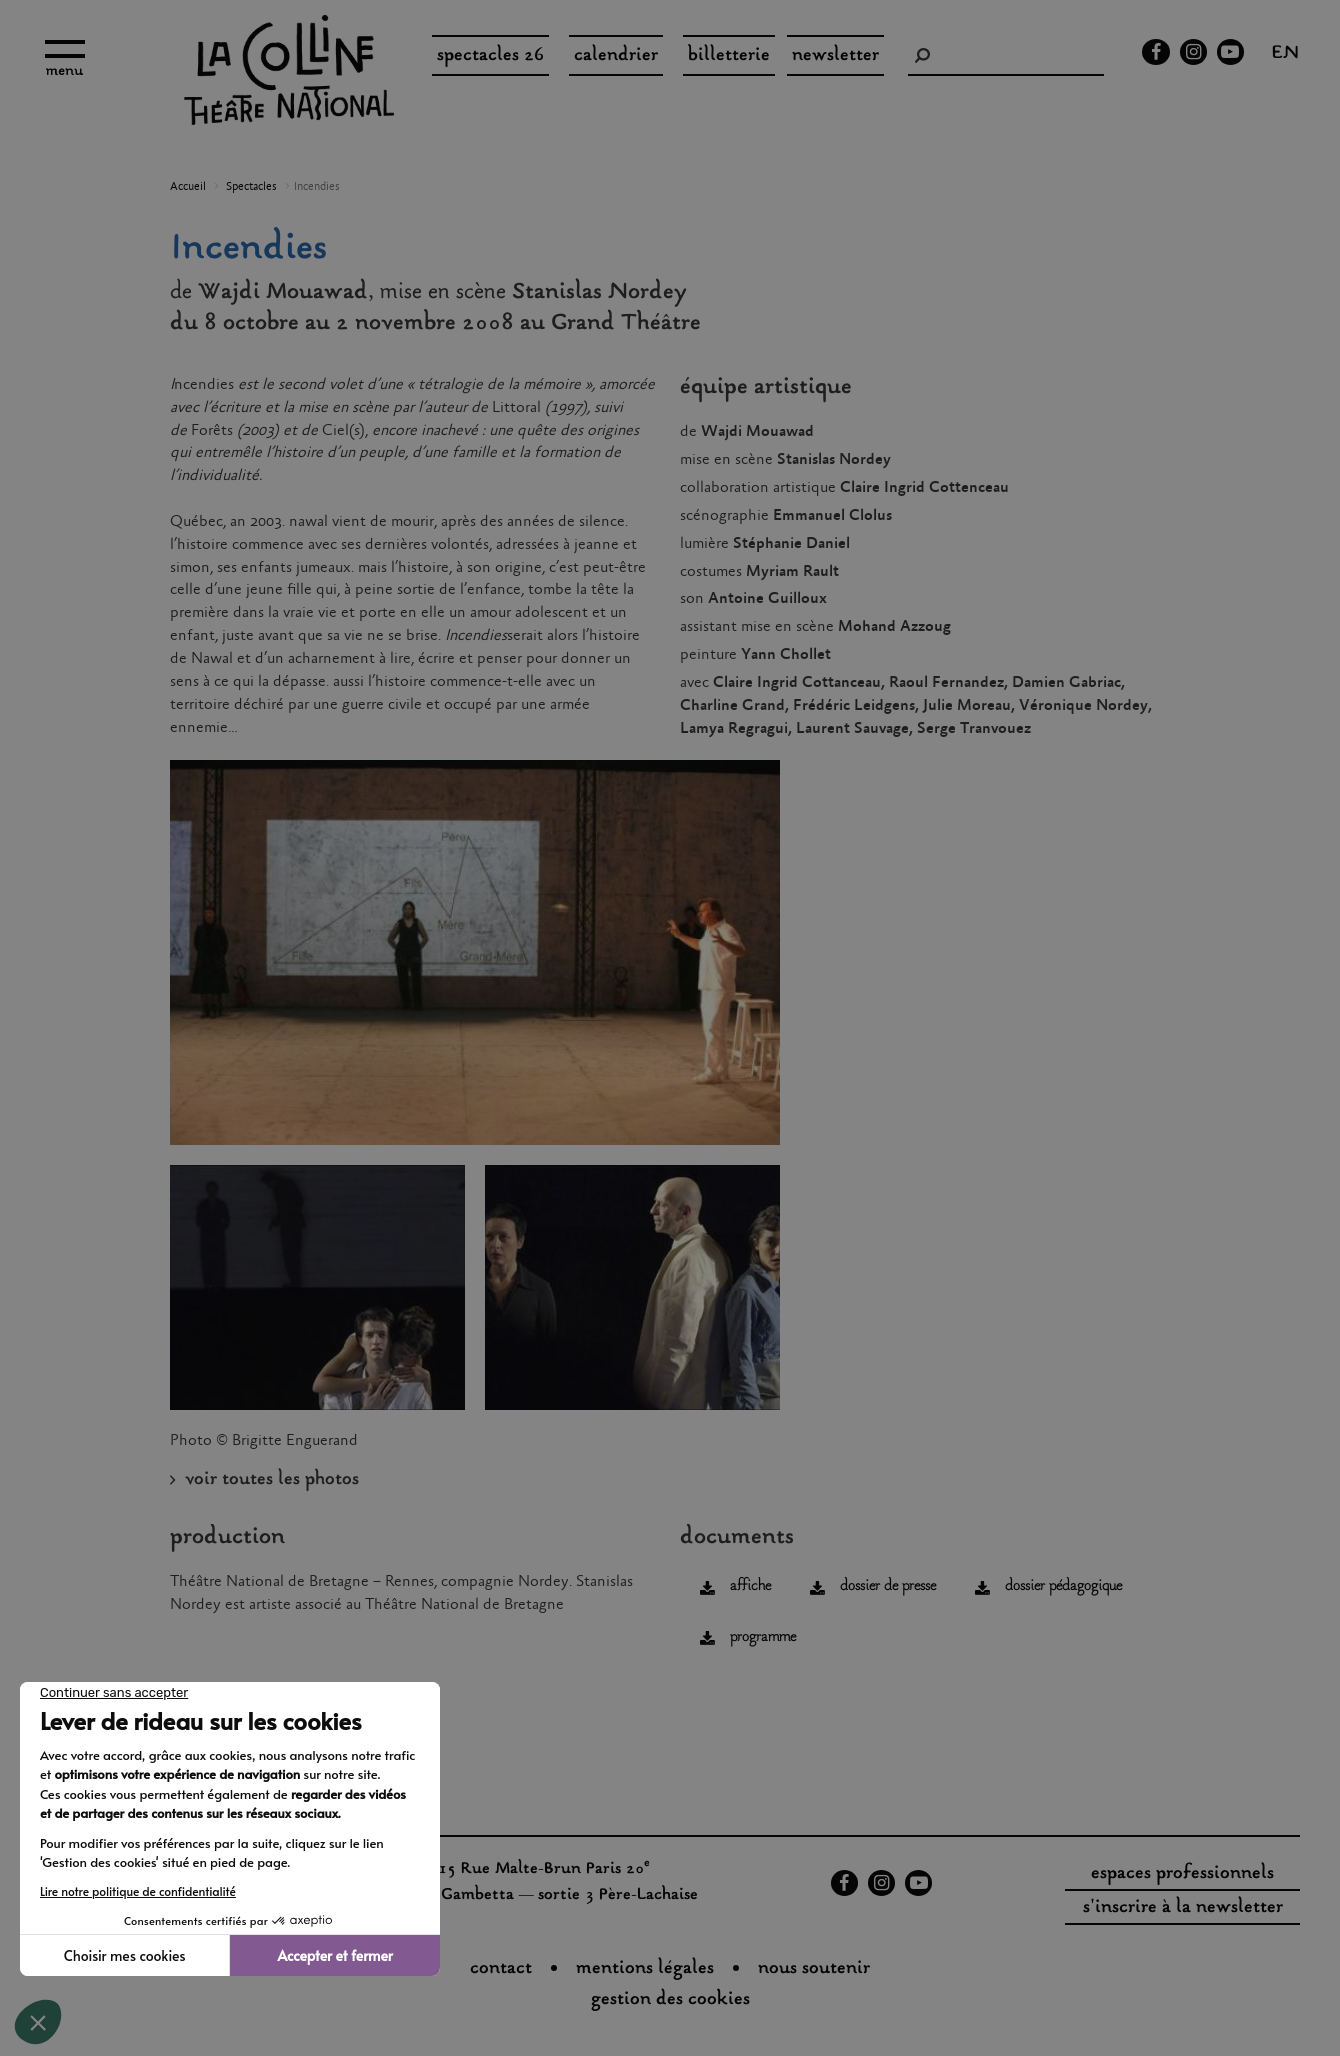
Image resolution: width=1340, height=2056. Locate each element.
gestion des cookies (670, 2000)
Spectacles (251, 187)
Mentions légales (645, 1969)
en (1285, 55)
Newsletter (835, 56)
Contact (501, 1969)
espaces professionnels (1182, 1874)
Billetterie (729, 56)
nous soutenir (814, 1969)
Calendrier (616, 56)
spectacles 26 (490, 56)
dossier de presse (888, 1586)
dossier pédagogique (1063, 1586)
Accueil (188, 187)
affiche (750, 1586)
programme (763, 1637)
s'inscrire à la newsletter (1183, 1908)
